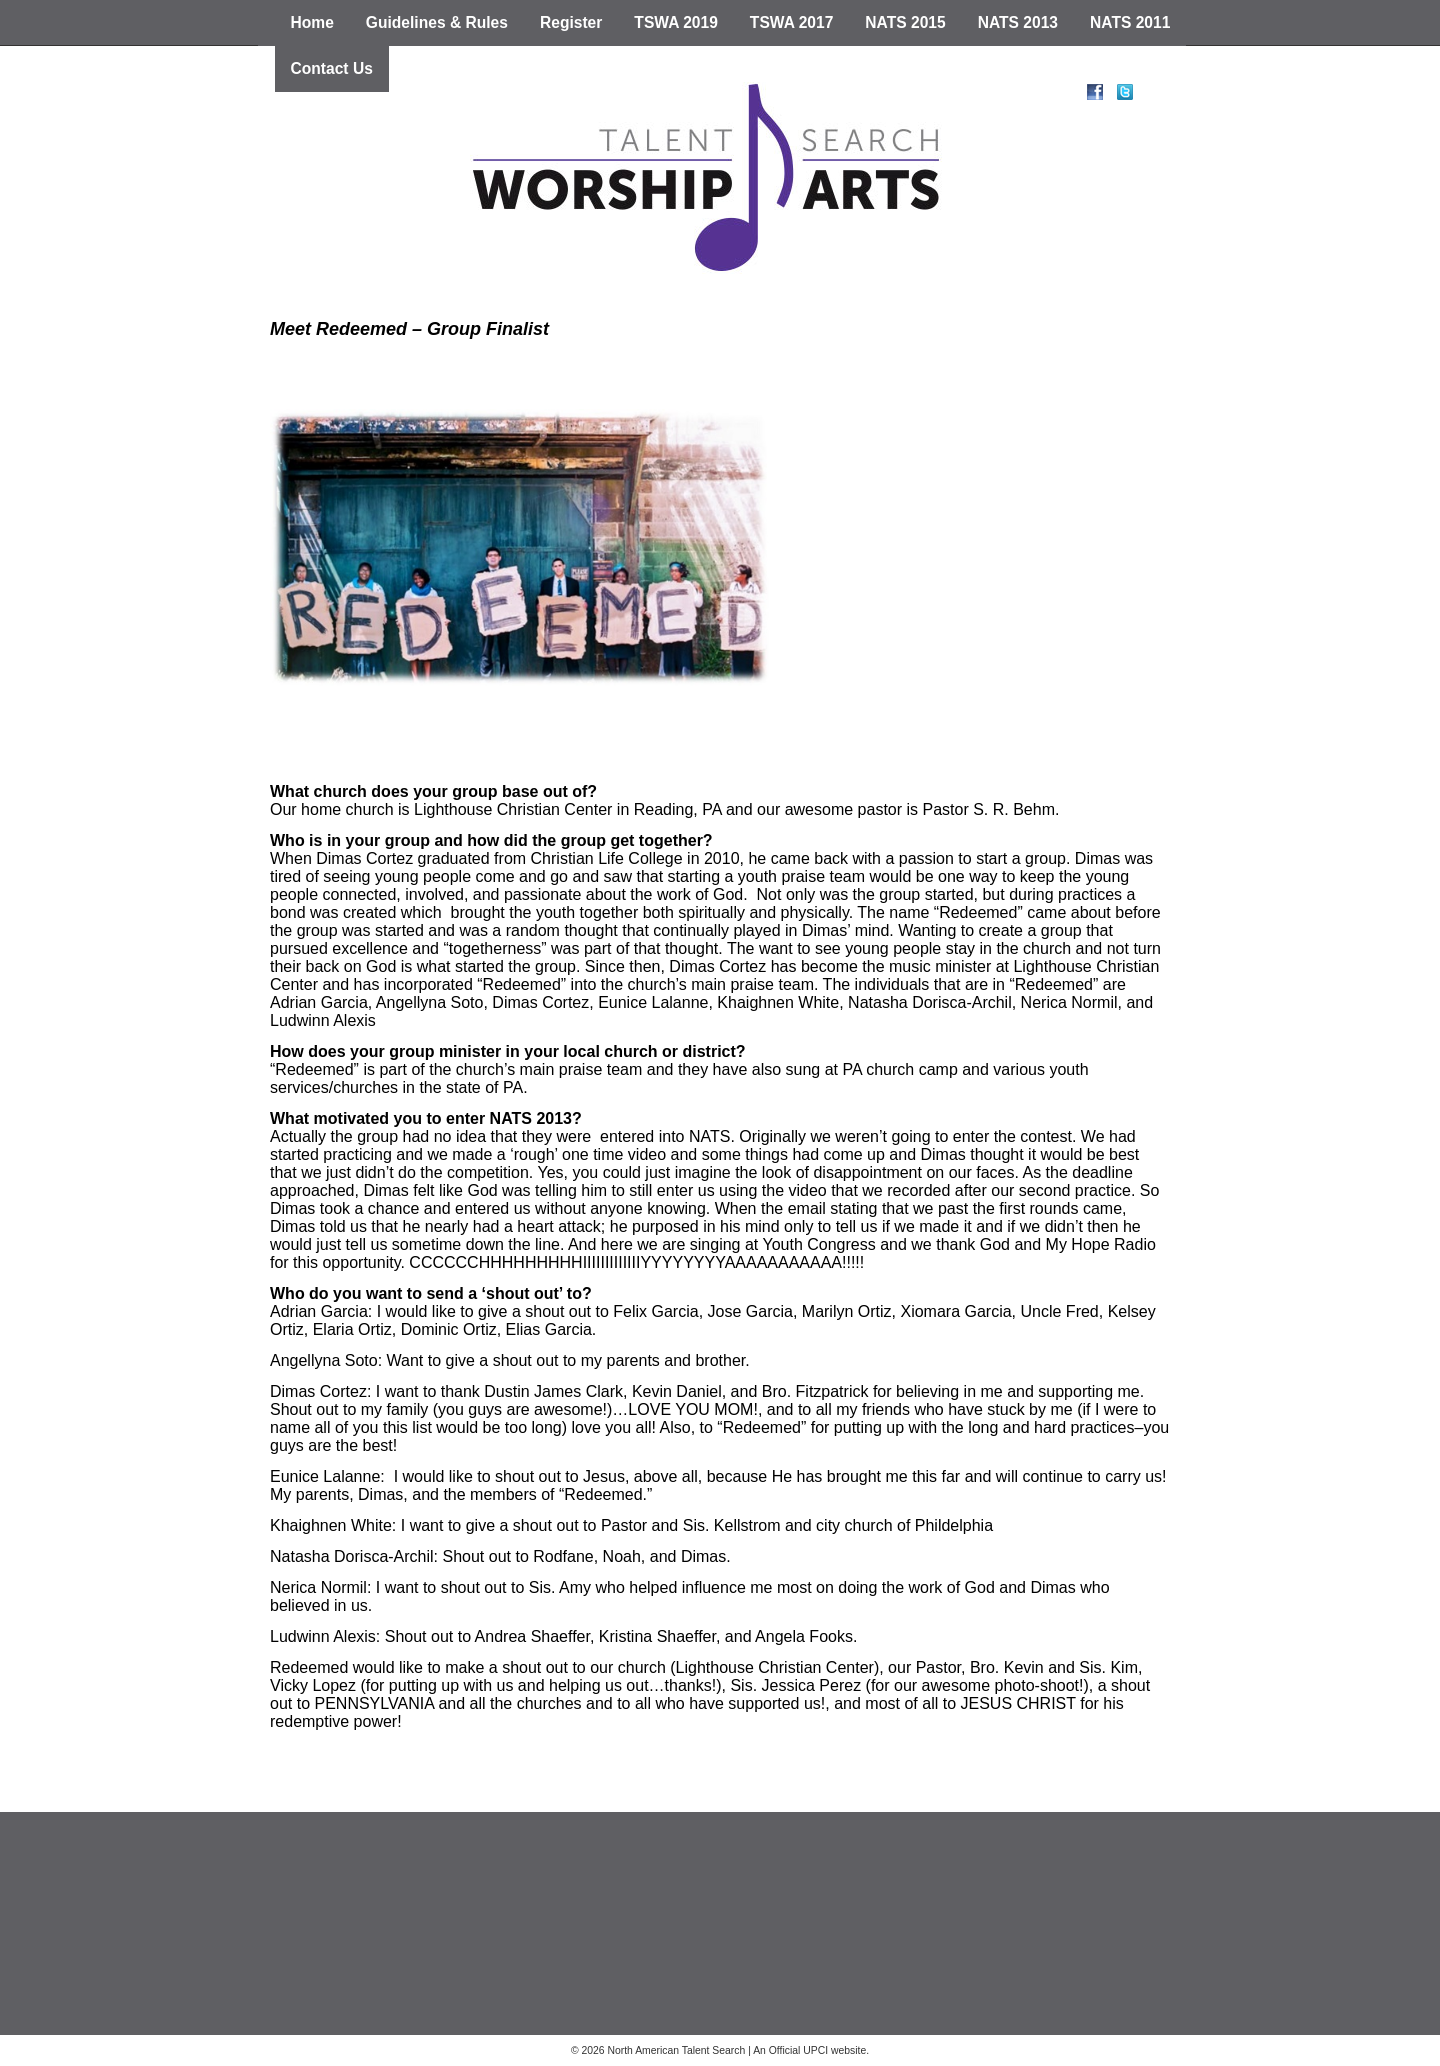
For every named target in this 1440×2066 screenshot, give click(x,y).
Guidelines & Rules (437, 22)
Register (571, 22)
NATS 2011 (1130, 22)
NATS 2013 (1018, 22)
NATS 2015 (905, 22)
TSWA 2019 (676, 22)
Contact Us (332, 68)
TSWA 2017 (792, 22)
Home (312, 22)
